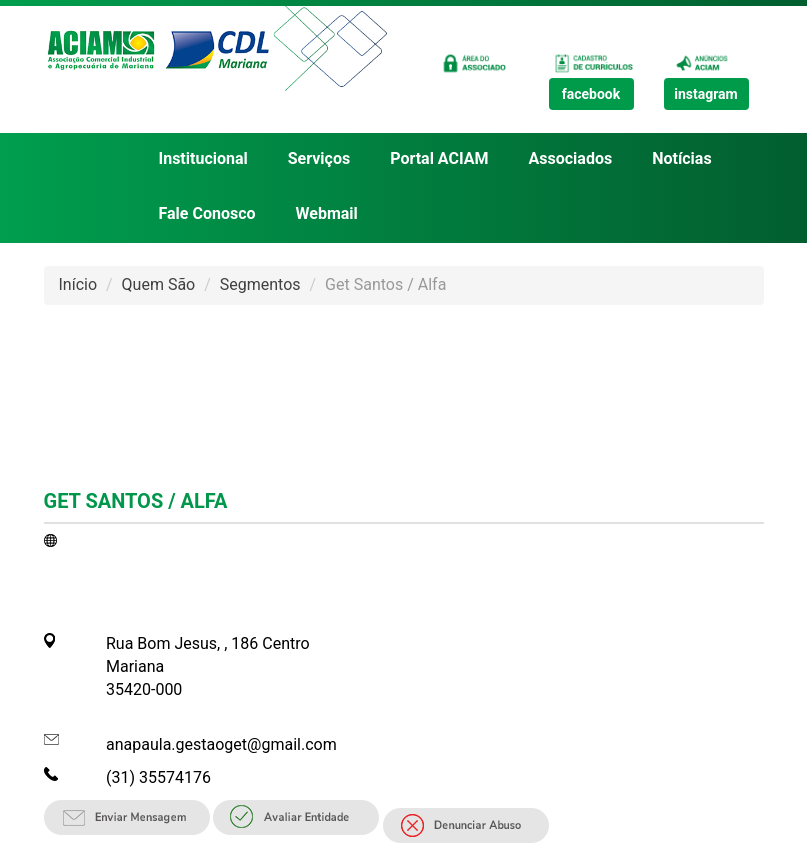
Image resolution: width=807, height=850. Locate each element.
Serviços (319, 158)
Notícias (681, 158)
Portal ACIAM (439, 158)
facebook (591, 94)
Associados (571, 158)
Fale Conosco (207, 213)
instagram (706, 94)
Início (78, 284)
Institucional (203, 158)
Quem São (159, 284)
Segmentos (260, 284)
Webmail (327, 213)
